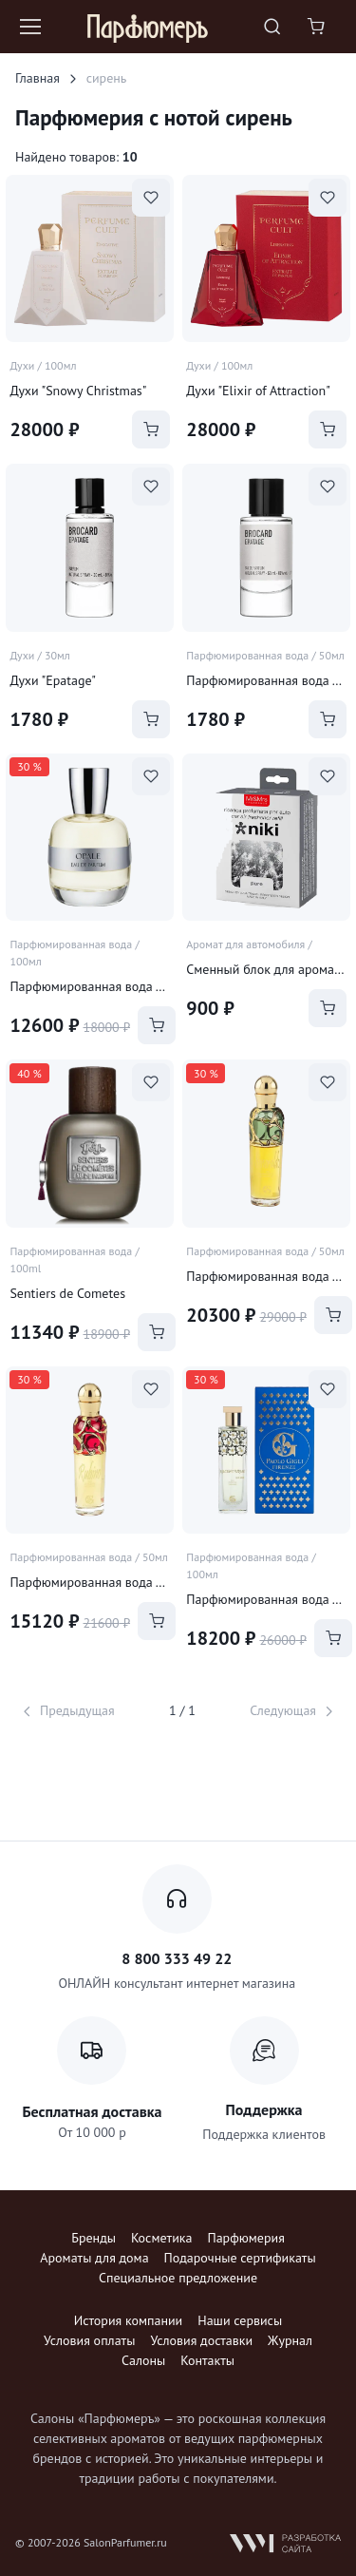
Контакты (207, 2360)
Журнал (290, 2340)
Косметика (161, 2237)
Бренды (93, 2237)
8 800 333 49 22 (177, 1958)
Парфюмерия (245, 2237)
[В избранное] (151, 198)
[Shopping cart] (318, 26)
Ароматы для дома (94, 2257)
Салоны (143, 2360)
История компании (128, 2320)
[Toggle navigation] (29, 27)
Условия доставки (201, 2340)
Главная (37, 77)
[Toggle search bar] (272, 26)
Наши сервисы (239, 2320)
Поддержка (264, 2109)
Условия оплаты (89, 2340)
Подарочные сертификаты (240, 2257)
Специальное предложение (178, 2277)
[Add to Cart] (151, 429)
